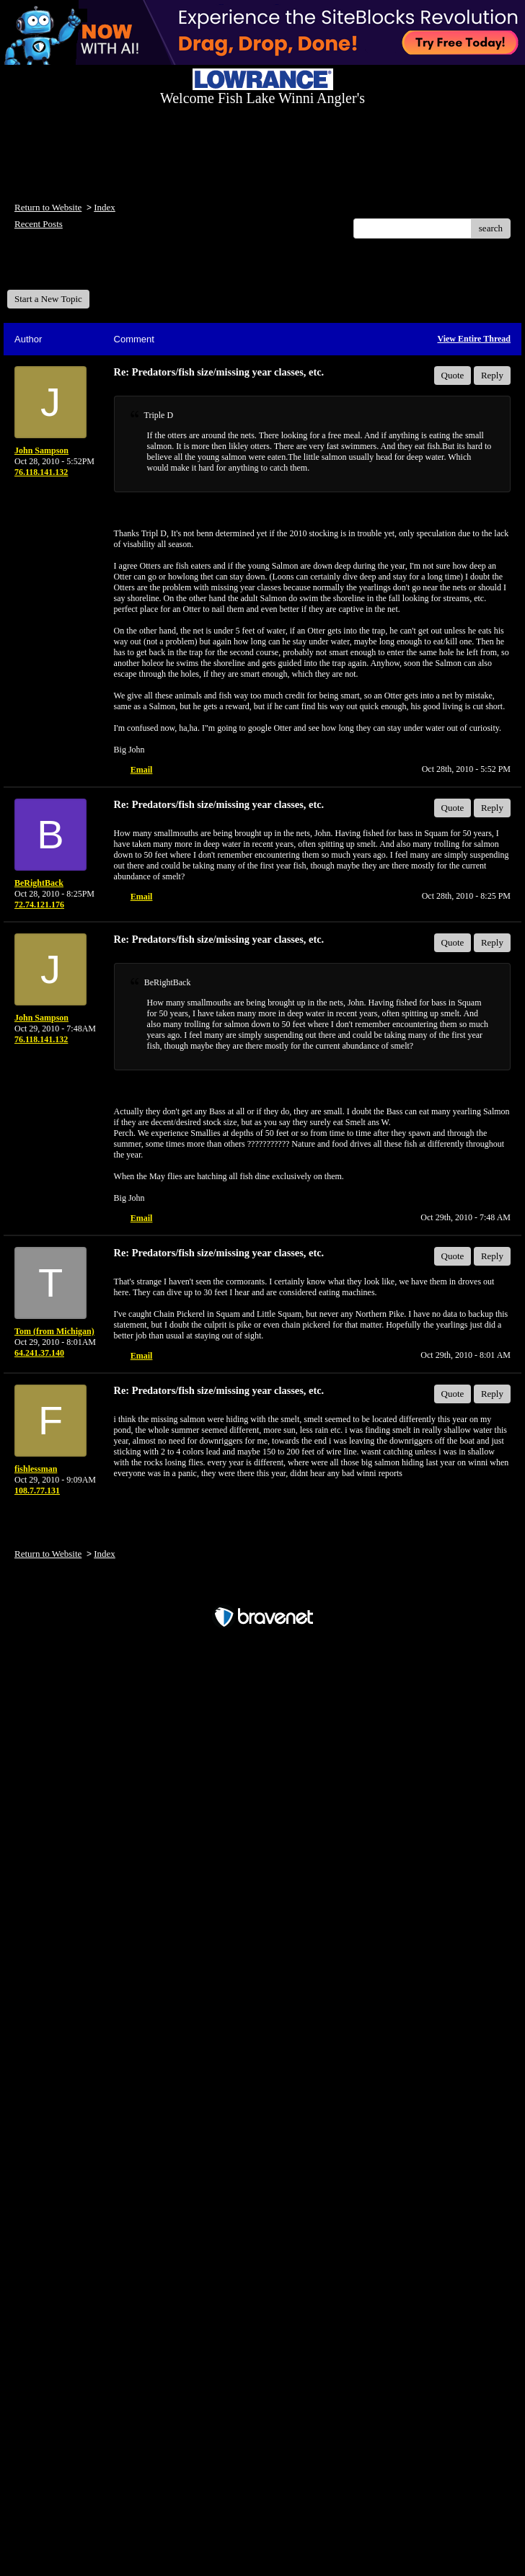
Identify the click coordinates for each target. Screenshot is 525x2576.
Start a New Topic (48, 298)
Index (104, 207)
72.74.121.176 (39, 905)
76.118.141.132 (41, 472)
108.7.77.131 (37, 1490)
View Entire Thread (474, 339)
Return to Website (47, 207)
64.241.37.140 (39, 1353)
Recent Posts (38, 223)
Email (142, 770)
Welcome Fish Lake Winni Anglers (85, 269)
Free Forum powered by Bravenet (262, 1591)
